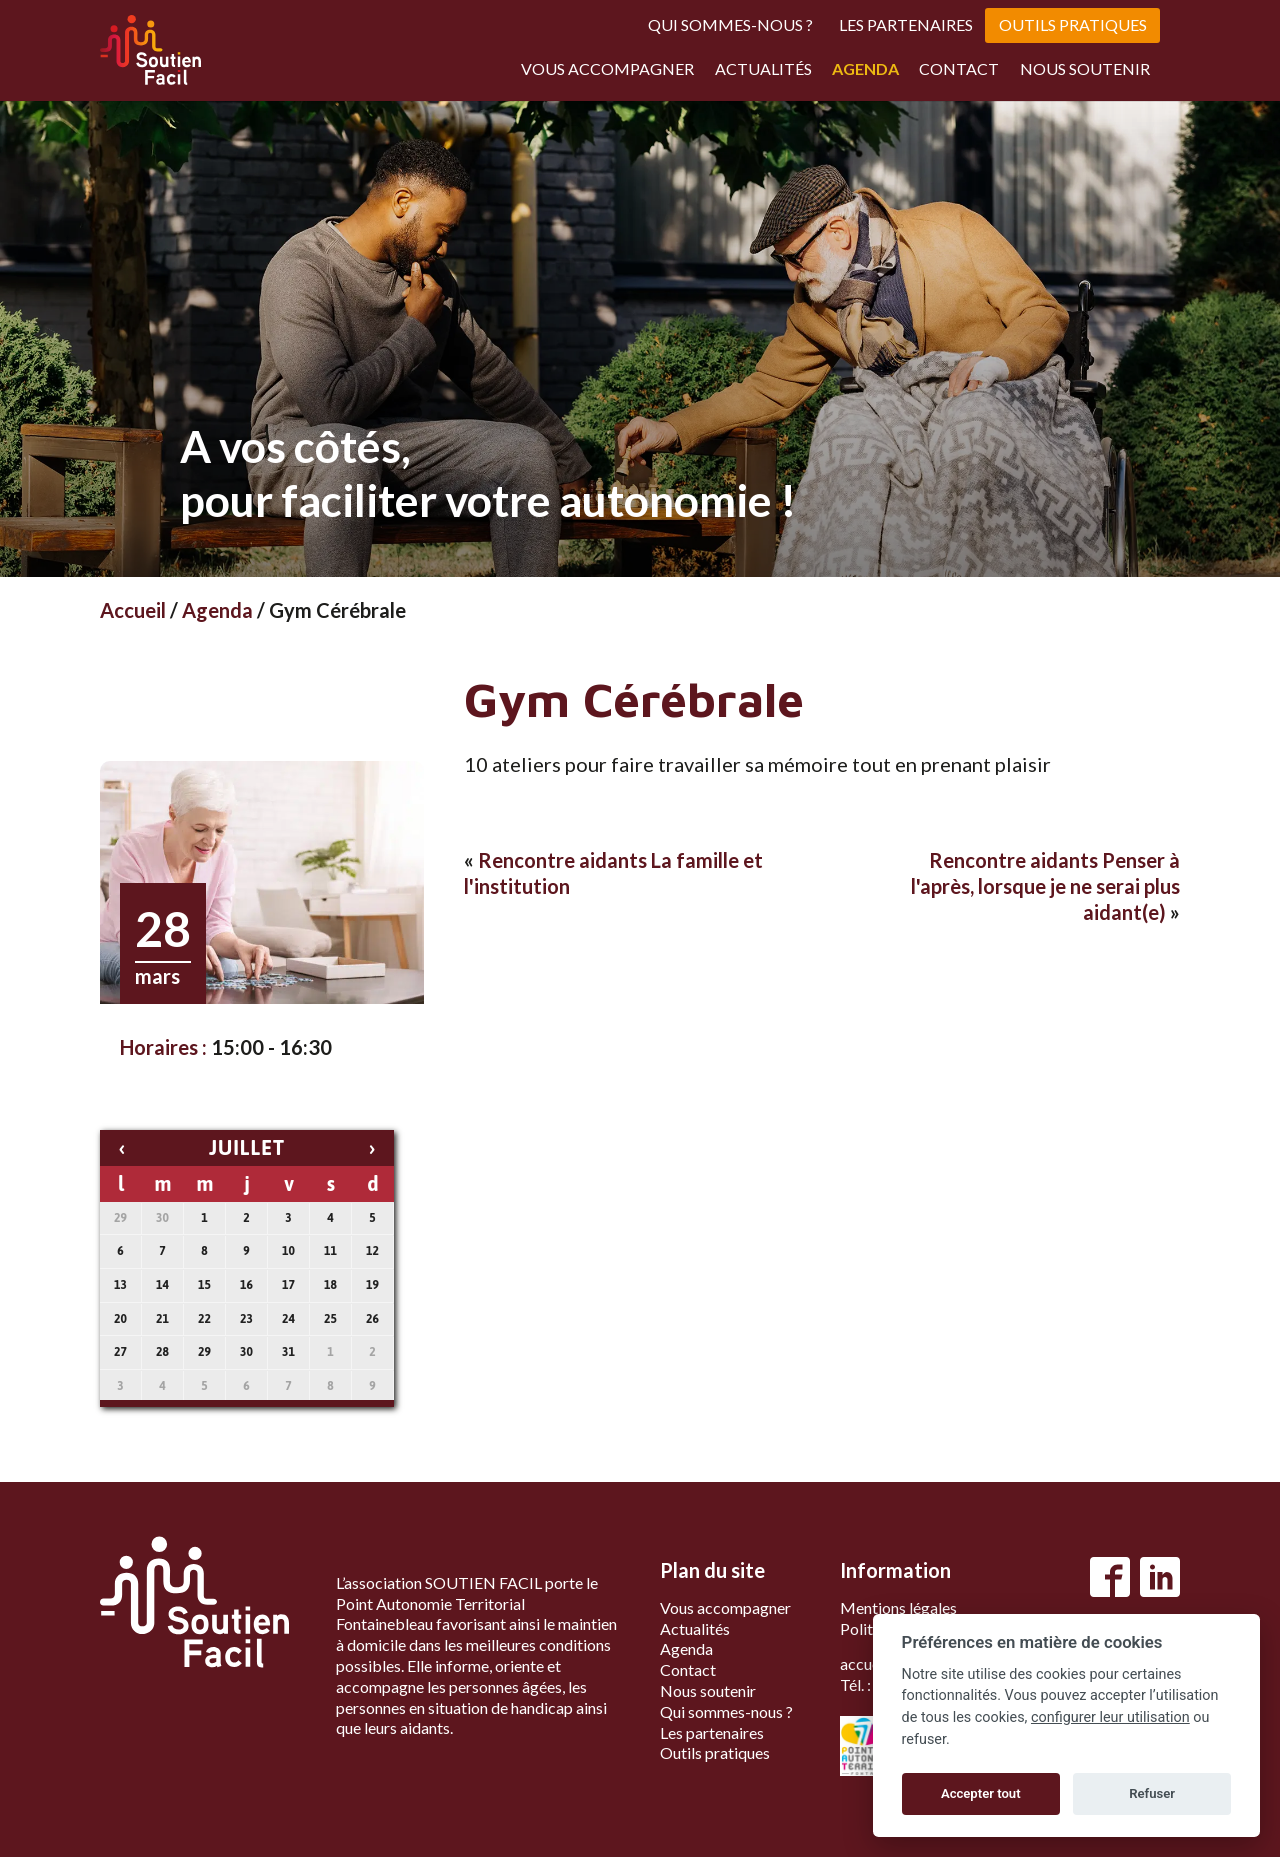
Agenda (865, 68)
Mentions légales (898, 1607)
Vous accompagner (607, 68)
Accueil (133, 610)
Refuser (1152, 1793)
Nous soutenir (1085, 68)
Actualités (763, 68)
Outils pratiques (1073, 24)
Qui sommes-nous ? (730, 24)
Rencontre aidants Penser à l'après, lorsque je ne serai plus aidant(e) (1045, 886)
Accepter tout (981, 1793)
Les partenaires (906, 24)
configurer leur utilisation (1110, 1717)
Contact (959, 68)
